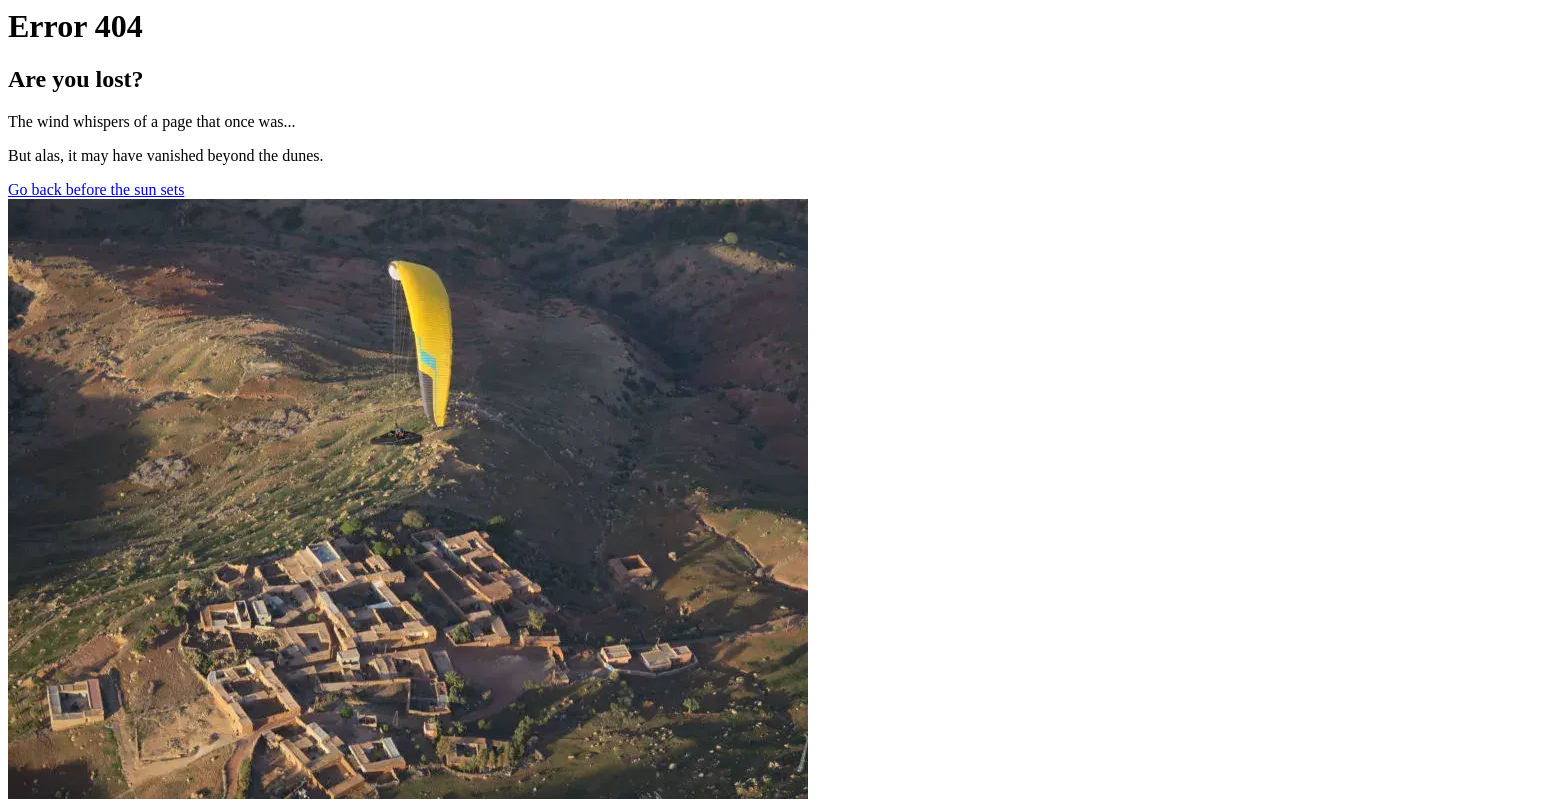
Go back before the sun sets (96, 189)
